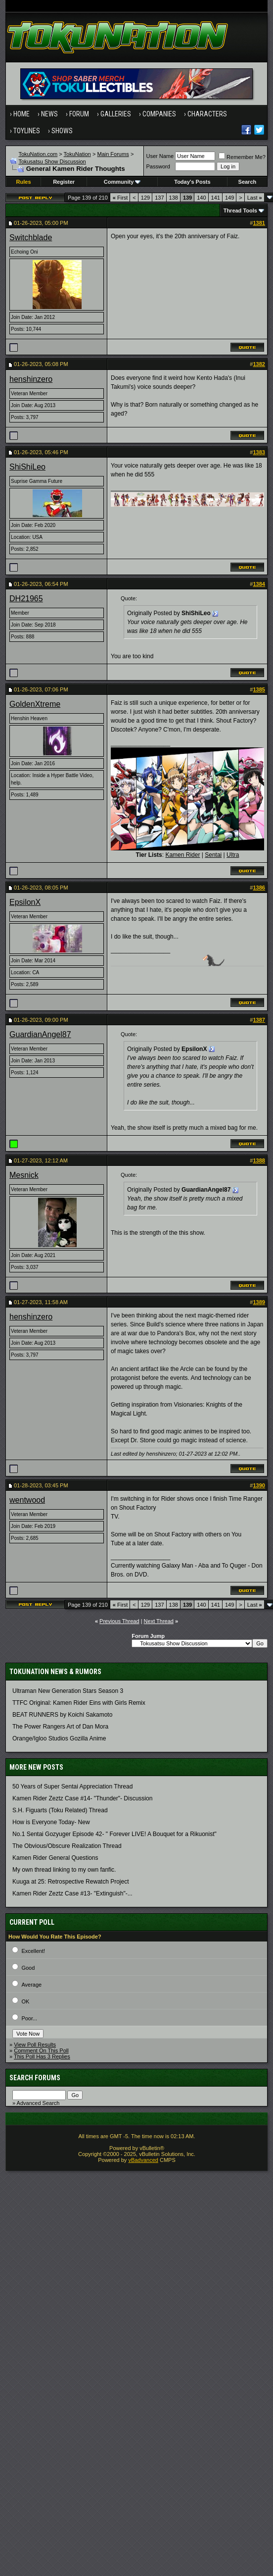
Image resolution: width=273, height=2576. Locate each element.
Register (64, 182)
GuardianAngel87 (40, 1034)
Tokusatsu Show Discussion (52, 161)
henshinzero (30, 379)
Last (254, 198)
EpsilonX (25, 902)
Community (122, 182)
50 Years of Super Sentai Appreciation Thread (72, 1786)
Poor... (29, 2018)
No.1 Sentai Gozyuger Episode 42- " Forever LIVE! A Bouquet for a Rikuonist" (114, 1834)
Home (21, 114)
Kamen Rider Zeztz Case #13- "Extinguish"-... (72, 1893)
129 (145, 198)
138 (173, 198)
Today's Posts (192, 182)
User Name (160, 156)
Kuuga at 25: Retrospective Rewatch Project (70, 1881)
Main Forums (113, 154)
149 (229, 198)
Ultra (233, 854)
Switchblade (30, 237)
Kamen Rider (182, 854)
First (120, 198)
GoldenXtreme (34, 704)
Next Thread (159, 1621)
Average (31, 1985)
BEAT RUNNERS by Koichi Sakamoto (62, 1714)
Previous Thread (119, 1621)
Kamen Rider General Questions (55, 1857)
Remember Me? (242, 157)
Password (158, 166)
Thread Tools (240, 210)
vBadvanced (143, 2160)
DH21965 (26, 598)
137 (159, 198)
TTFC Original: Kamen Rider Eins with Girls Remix (78, 1702)
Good (28, 1968)
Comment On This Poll (41, 2050)
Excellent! (33, 1951)
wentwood (27, 1500)
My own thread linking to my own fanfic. (64, 1869)
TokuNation (77, 154)
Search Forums (34, 2078)
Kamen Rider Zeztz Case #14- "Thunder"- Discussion (82, 1798)
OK (25, 2001)
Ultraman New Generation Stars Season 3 (67, 1690)
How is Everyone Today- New (51, 1822)
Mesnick (24, 1175)
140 (201, 198)
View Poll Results (35, 2045)
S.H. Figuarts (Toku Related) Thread (60, 1810)
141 (215, 198)
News (49, 114)
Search (247, 182)
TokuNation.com (37, 154)
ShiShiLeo (27, 467)
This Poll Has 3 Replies (42, 2056)
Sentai (213, 854)
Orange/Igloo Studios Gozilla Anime (59, 1738)
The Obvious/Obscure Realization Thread (67, 1845)
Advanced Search (38, 2103)
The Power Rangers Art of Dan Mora (60, 1726)
